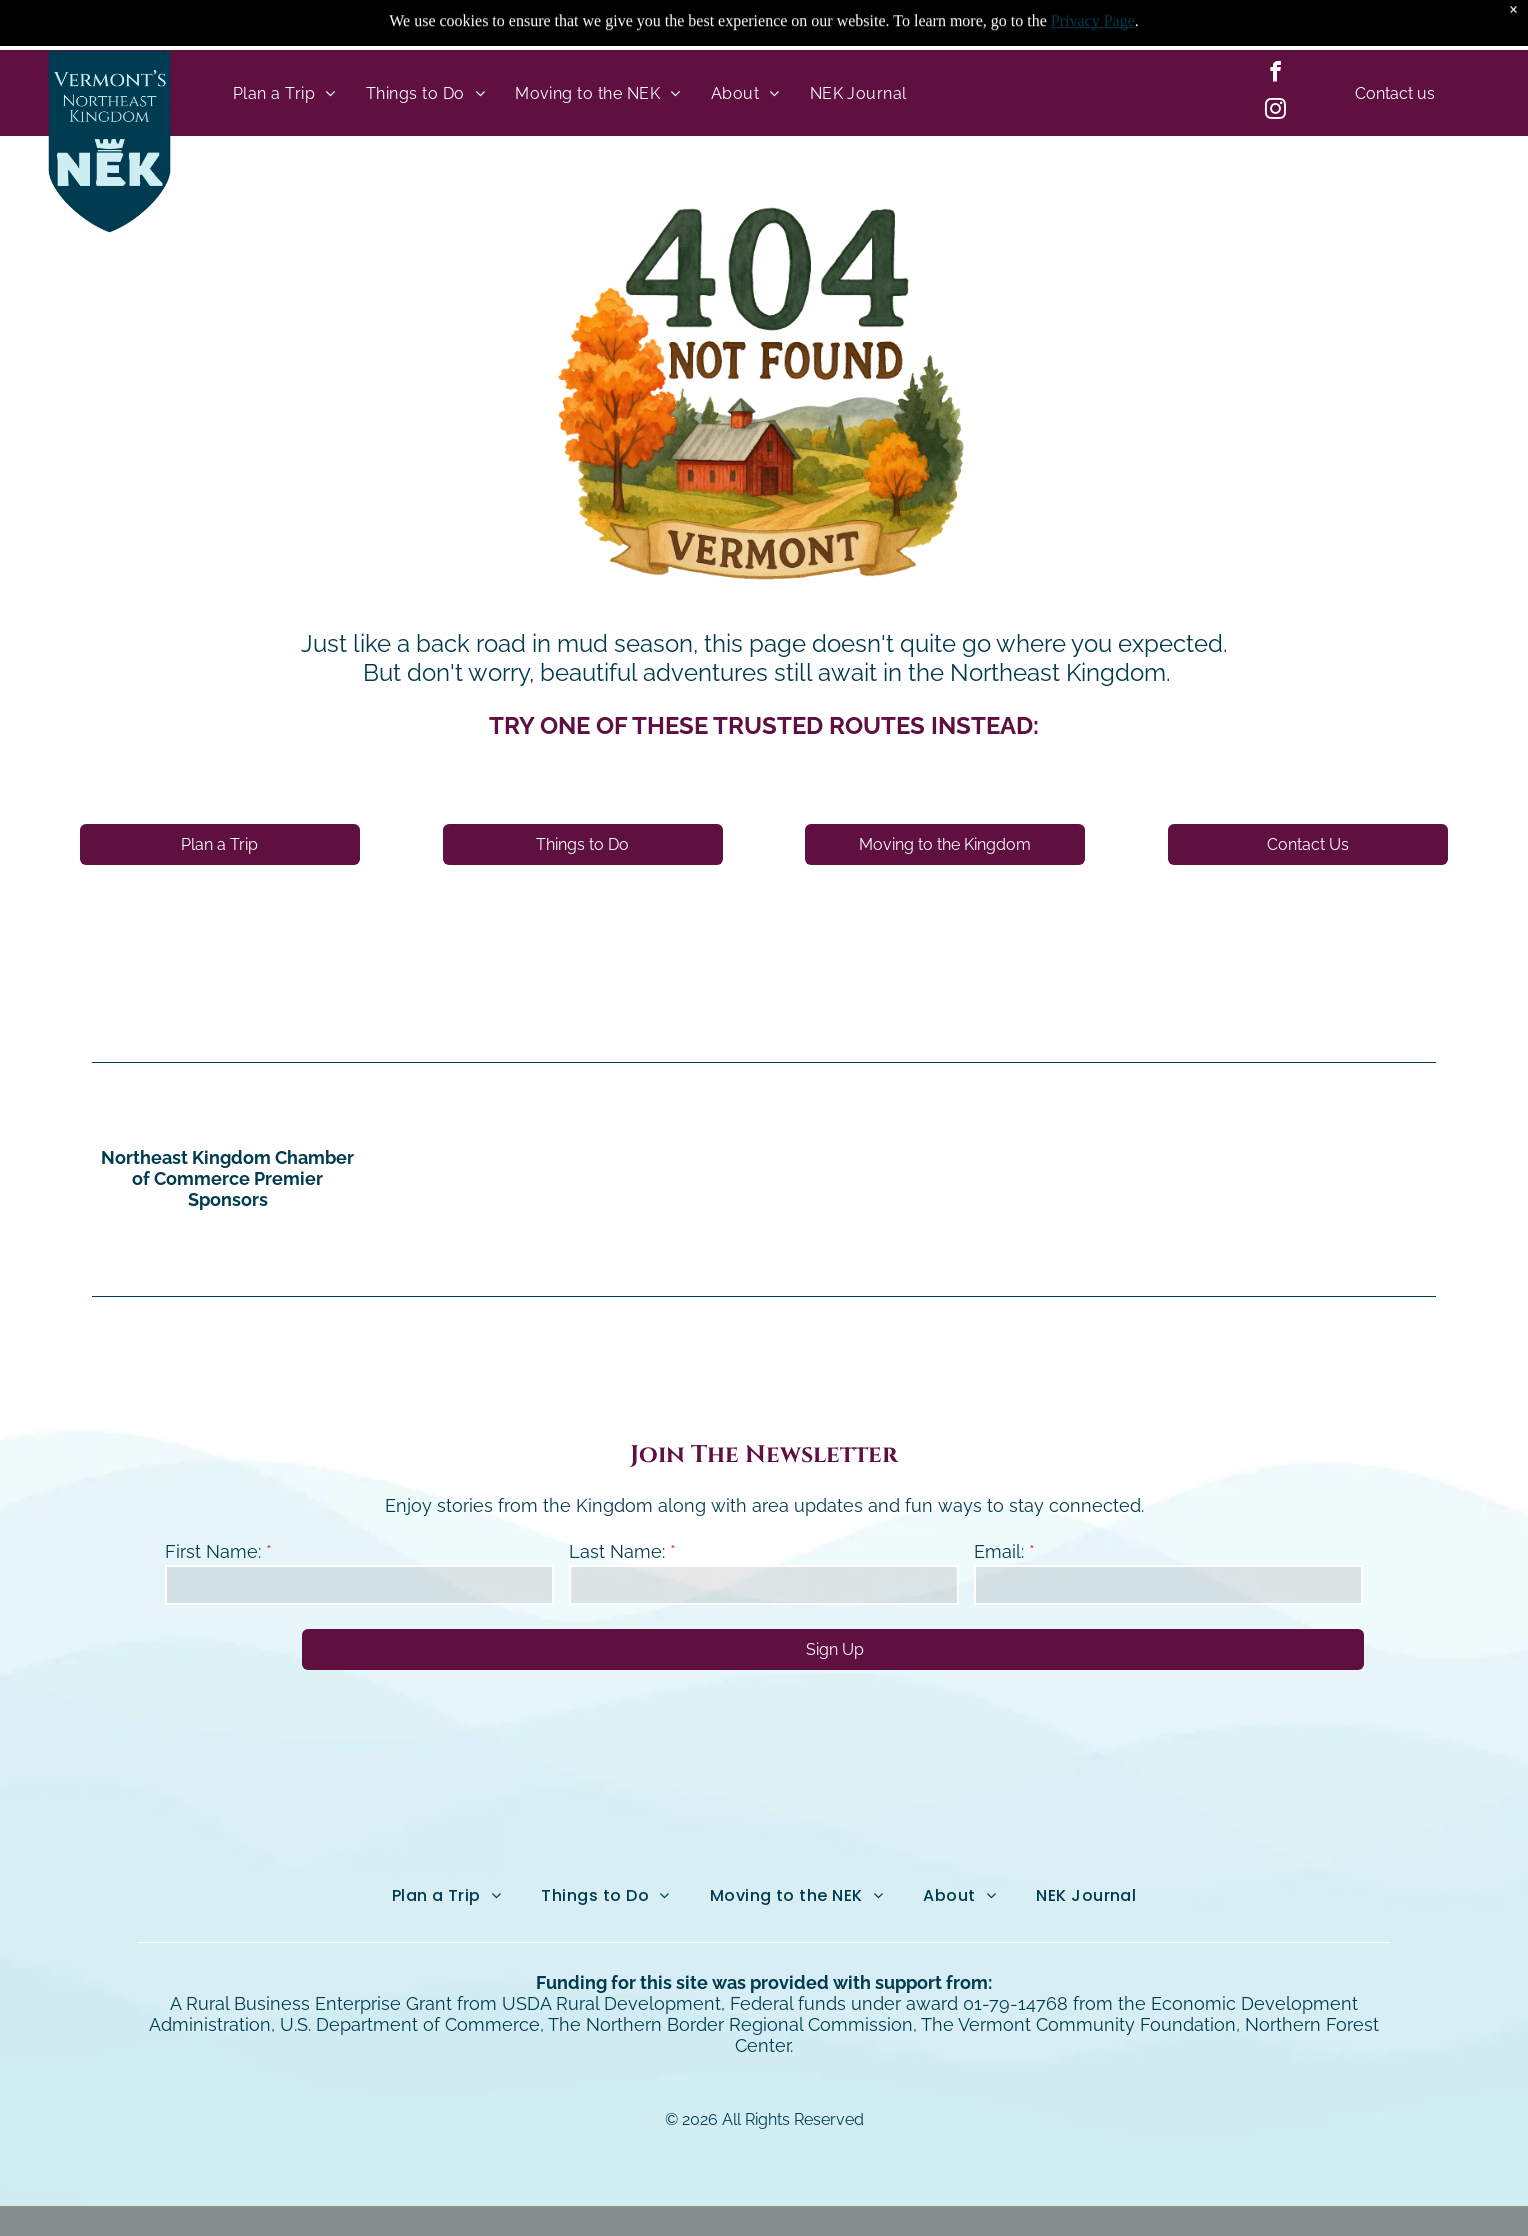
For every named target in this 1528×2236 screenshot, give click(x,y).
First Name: (213, 1551)
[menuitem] (284, 93)
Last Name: (617, 1551)
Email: (999, 1551)
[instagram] (1275, 111)
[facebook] (1275, 74)
